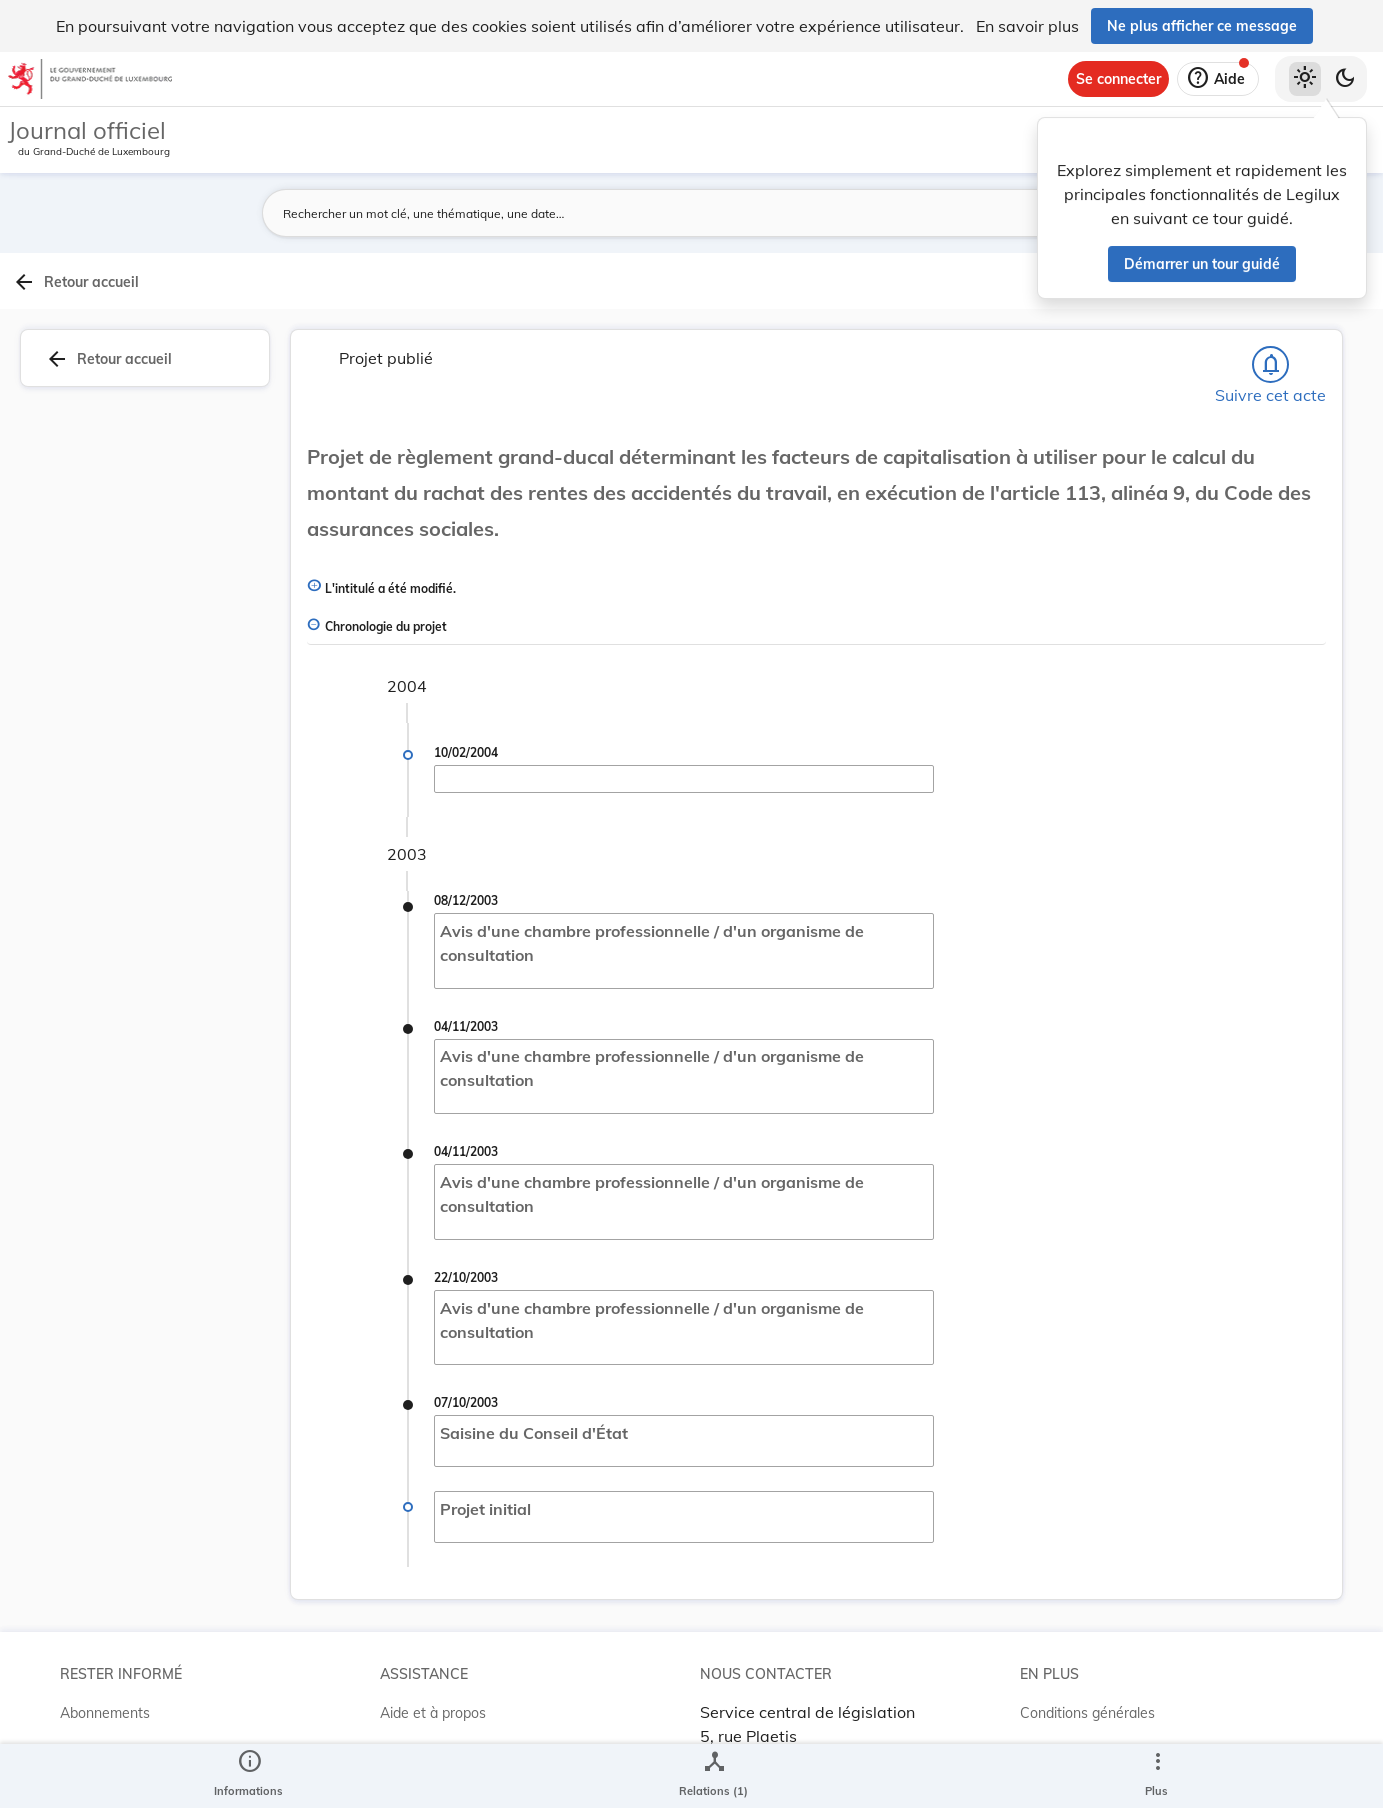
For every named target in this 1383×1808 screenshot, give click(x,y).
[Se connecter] (1118, 79)
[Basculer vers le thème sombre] (1345, 79)
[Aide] (1218, 79)
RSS (74, 1709)
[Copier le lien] (1129, 682)
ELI (390, 1749)
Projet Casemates (437, 1709)
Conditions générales (1087, 1669)
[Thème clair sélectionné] (1305, 79)
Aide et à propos (433, 1669)
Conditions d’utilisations (1095, 1709)
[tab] (1319, 325)
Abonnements (105, 1669)
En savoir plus (1027, 26)
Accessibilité (1059, 1749)
